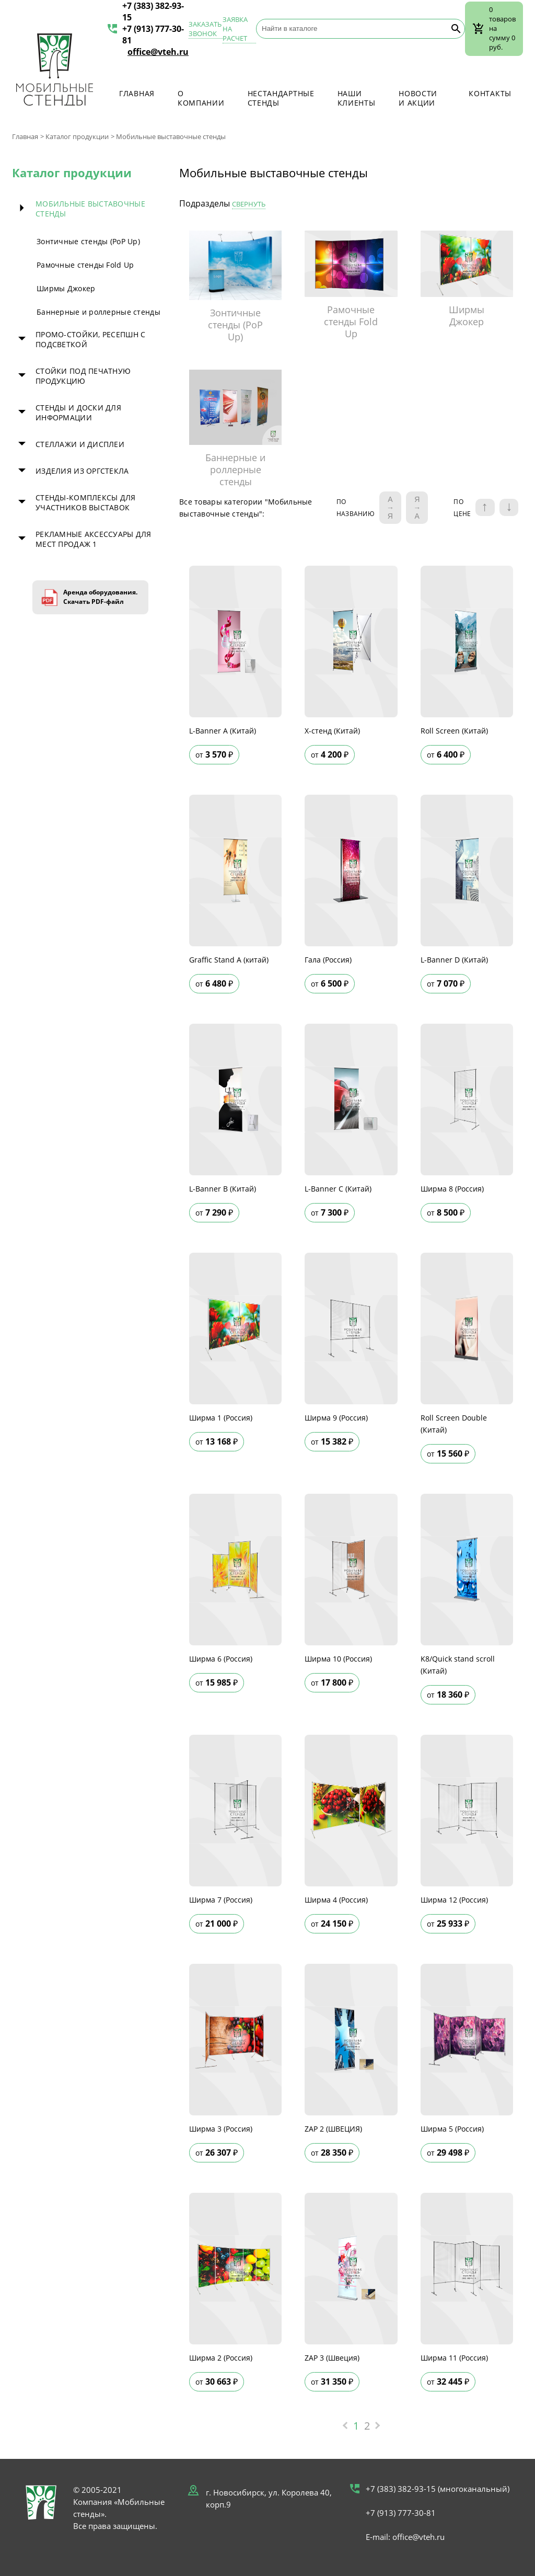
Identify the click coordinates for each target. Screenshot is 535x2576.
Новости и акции (418, 98)
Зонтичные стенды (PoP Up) (88, 241)
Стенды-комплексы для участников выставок (86, 502)
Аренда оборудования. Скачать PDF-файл (100, 597)
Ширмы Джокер (66, 288)
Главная (137, 93)
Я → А (417, 507)
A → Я (390, 507)
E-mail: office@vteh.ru (405, 2537)
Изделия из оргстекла (82, 471)
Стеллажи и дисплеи (80, 444)
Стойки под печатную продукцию (83, 376)
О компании (201, 98)
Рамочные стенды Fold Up (85, 265)
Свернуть (248, 204)
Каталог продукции (77, 136)
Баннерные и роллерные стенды (98, 312)
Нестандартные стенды (281, 98)
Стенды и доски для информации (78, 412)
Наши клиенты (357, 98)
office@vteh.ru (158, 52)
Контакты (490, 93)
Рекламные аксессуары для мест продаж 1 (94, 539)
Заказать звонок (205, 28)
